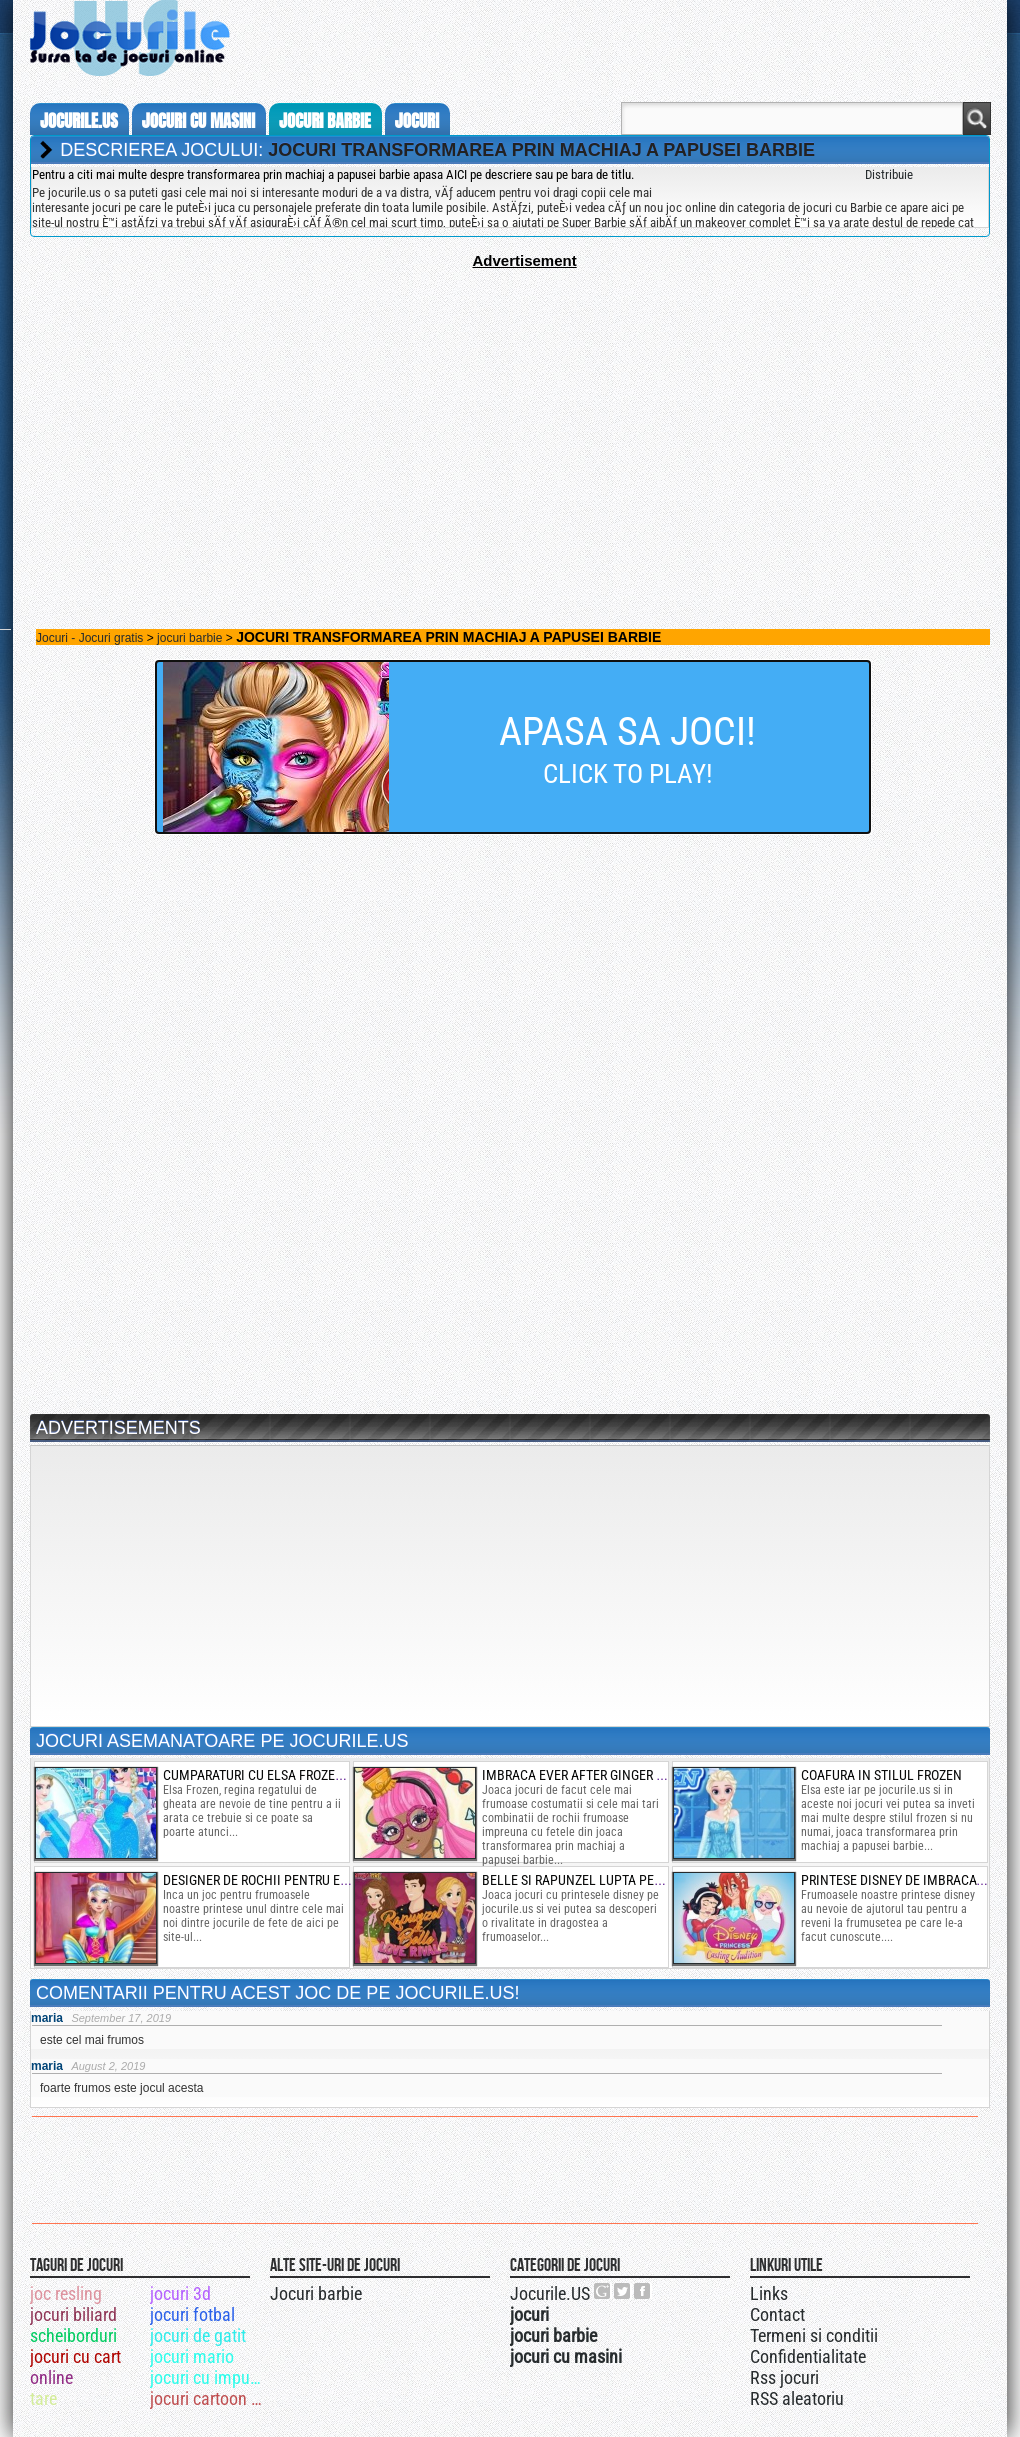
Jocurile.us (79, 121)
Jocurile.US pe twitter (623, 2291)
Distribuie (889, 174)
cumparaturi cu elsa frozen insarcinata (293, 1775)
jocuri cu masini (198, 121)
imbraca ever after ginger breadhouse (607, 1775)
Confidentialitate (808, 2356)
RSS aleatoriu (797, 2398)
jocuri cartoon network (208, 2398)
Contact (777, 2314)
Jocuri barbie (316, 2293)
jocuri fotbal (192, 2314)
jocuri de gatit (198, 2335)
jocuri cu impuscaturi (208, 2377)
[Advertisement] (510, 409)
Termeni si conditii (814, 2335)
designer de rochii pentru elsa (262, 1880)
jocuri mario (192, 2356)
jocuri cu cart (75, 2356)
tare (43, 2398)
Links (769, 2293)
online (51, 2377)
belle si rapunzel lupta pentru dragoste (615, 1880)
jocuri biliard (73, 2314)
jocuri (417, 121)
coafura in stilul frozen (881, 1775)
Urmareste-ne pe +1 (603, 2291)
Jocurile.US (550, 2293)
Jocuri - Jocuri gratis (89, 638)
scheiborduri (73, 2335)
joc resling (66, 2293)
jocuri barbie (325, 121)
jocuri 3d (180, 2293)
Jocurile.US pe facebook (643, 2291)
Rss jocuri (784, 2377)
